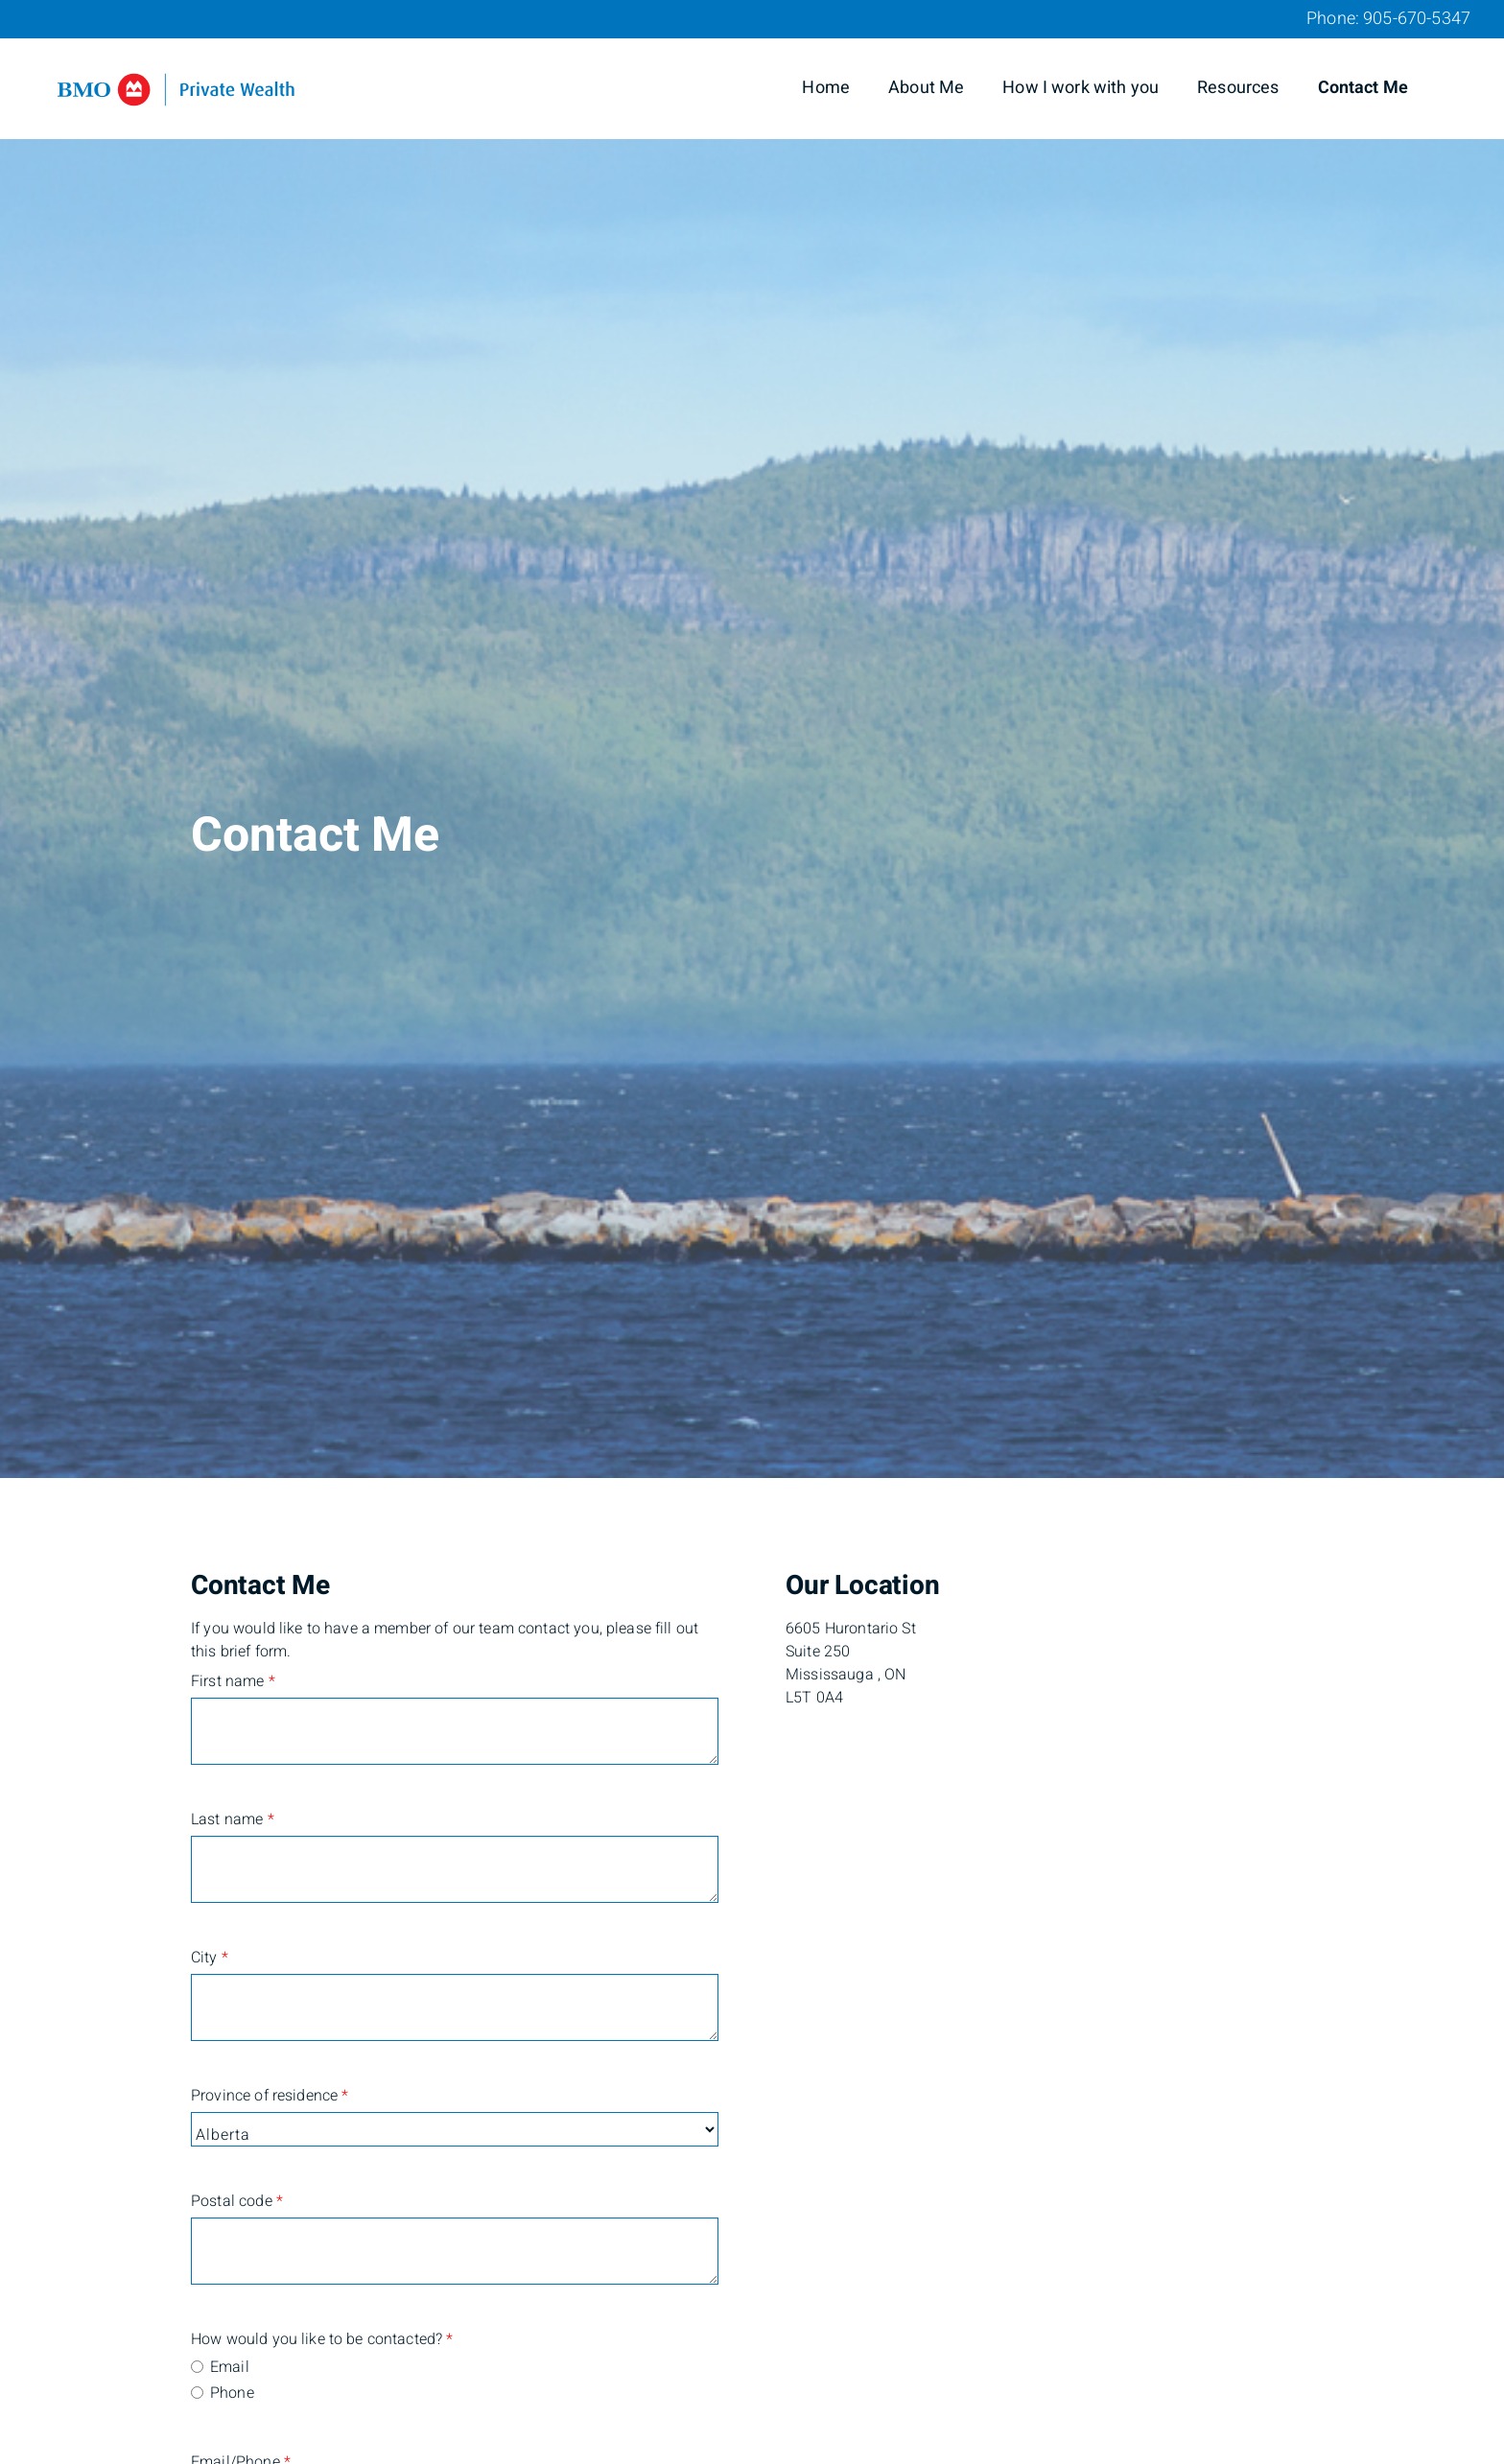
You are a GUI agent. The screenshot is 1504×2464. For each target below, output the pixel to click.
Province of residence (269, 2095)
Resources (1238, 88)
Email (229, 2367)
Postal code (237, 2201)
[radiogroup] (454, 2381)
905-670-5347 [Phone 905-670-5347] (1416, 19)
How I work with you (1080, 88)
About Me (926, 88)
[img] (752, 739)
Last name (232, 1819)
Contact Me (1363, 88)
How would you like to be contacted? (282, 2339)
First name (233, 1681)
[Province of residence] (454, 2129)
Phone (232, 2393)
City (209, 1957)
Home (826, 88)
